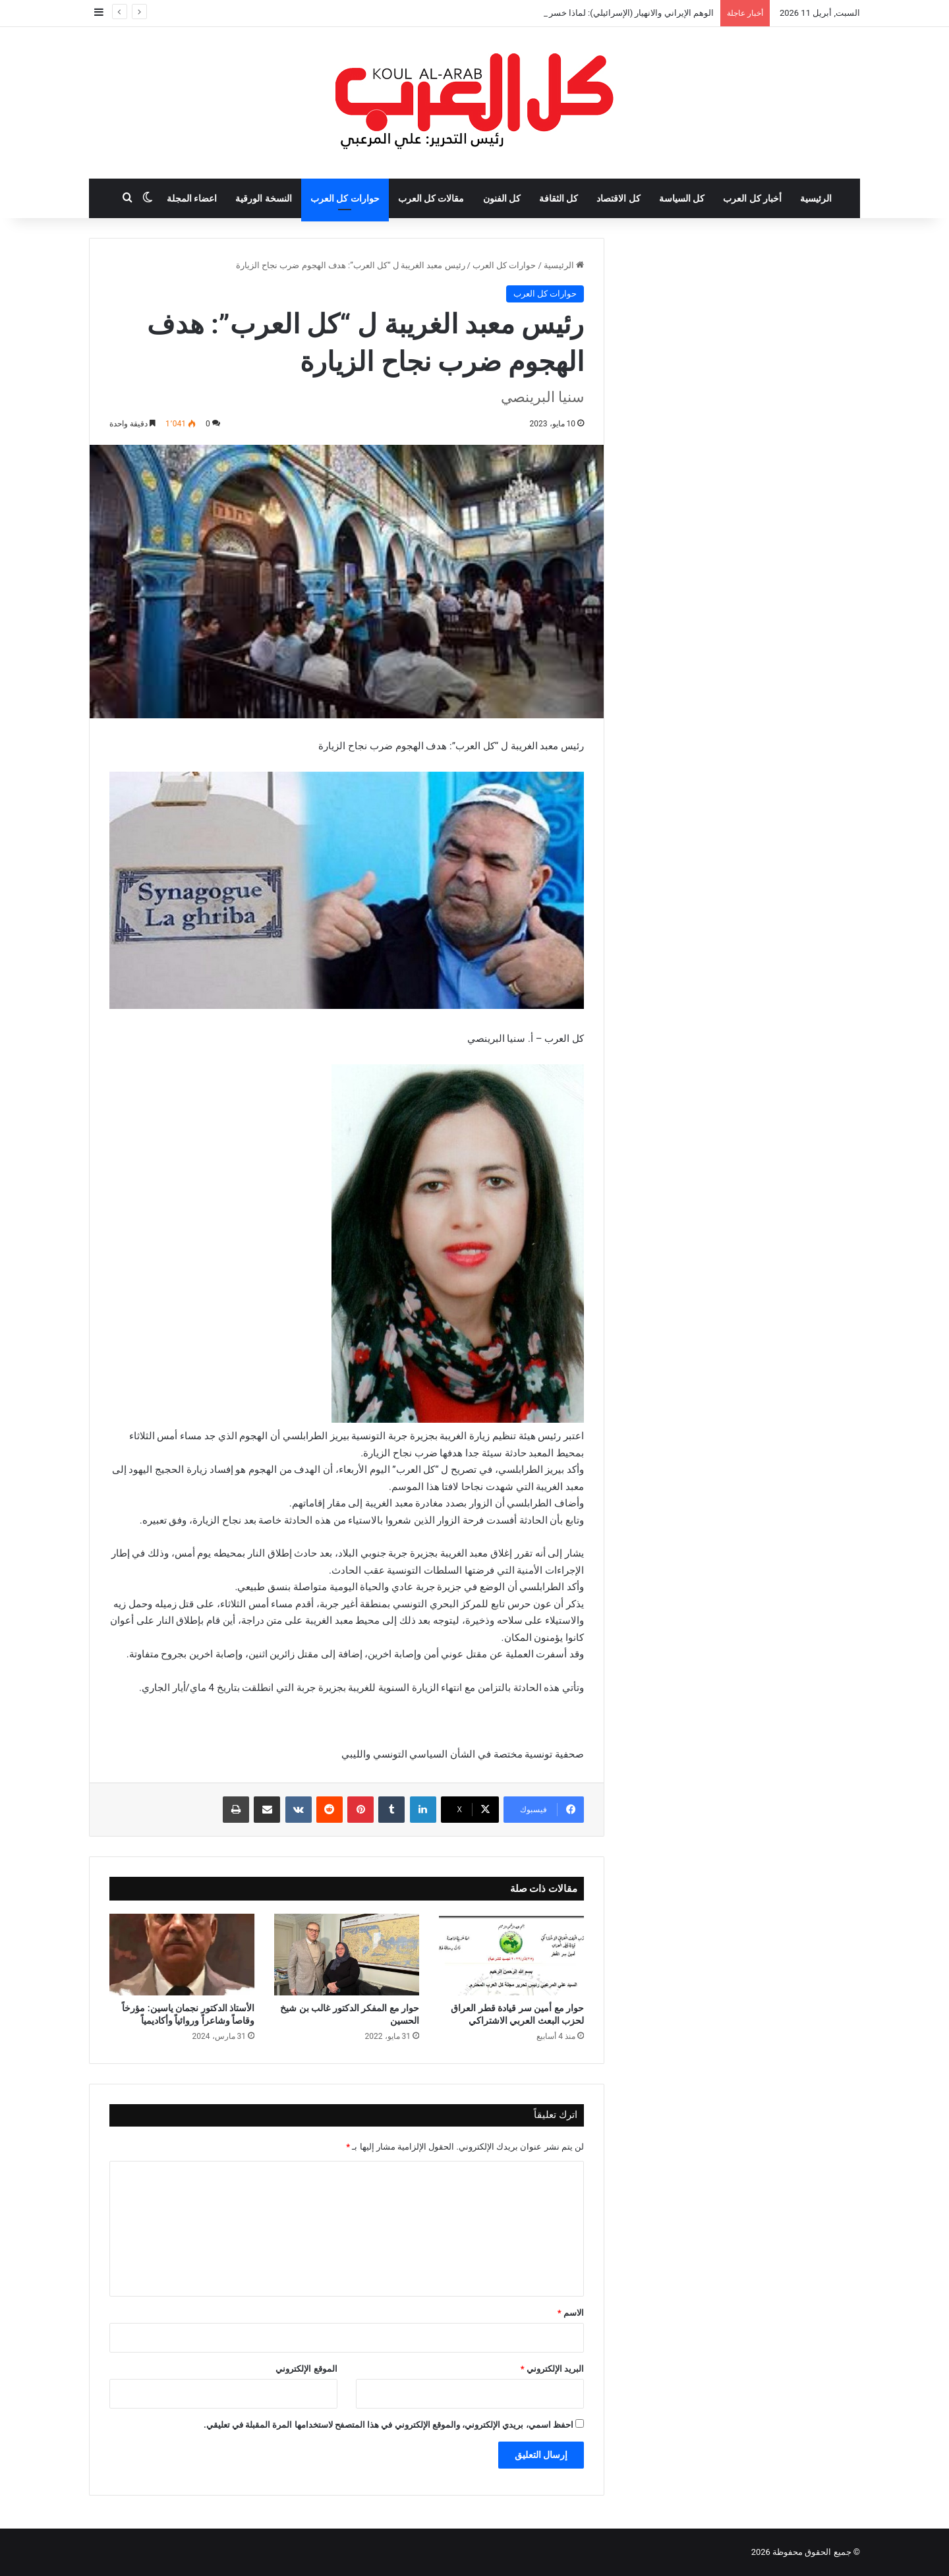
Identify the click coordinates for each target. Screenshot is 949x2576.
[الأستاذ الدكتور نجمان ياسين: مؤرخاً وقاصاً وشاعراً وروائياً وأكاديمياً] (181, 1954)
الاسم (571, 2313)
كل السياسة (682, 198)
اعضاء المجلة (192, 198)
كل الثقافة (558, 198)
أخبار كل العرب (752, 198)
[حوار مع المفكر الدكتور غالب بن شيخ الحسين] (346, 1954)
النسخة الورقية (263, 198)
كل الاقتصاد (618, 198)
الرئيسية (816, 198)
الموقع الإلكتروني (306, 2369)
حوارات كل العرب (345, 198)
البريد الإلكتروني (552, 2369)
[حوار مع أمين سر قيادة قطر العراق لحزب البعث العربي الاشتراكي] (511, 1954)
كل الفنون (502, 198)
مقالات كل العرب (431, 198)
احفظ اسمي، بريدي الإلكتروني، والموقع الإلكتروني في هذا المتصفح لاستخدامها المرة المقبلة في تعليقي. (388, 2425)
